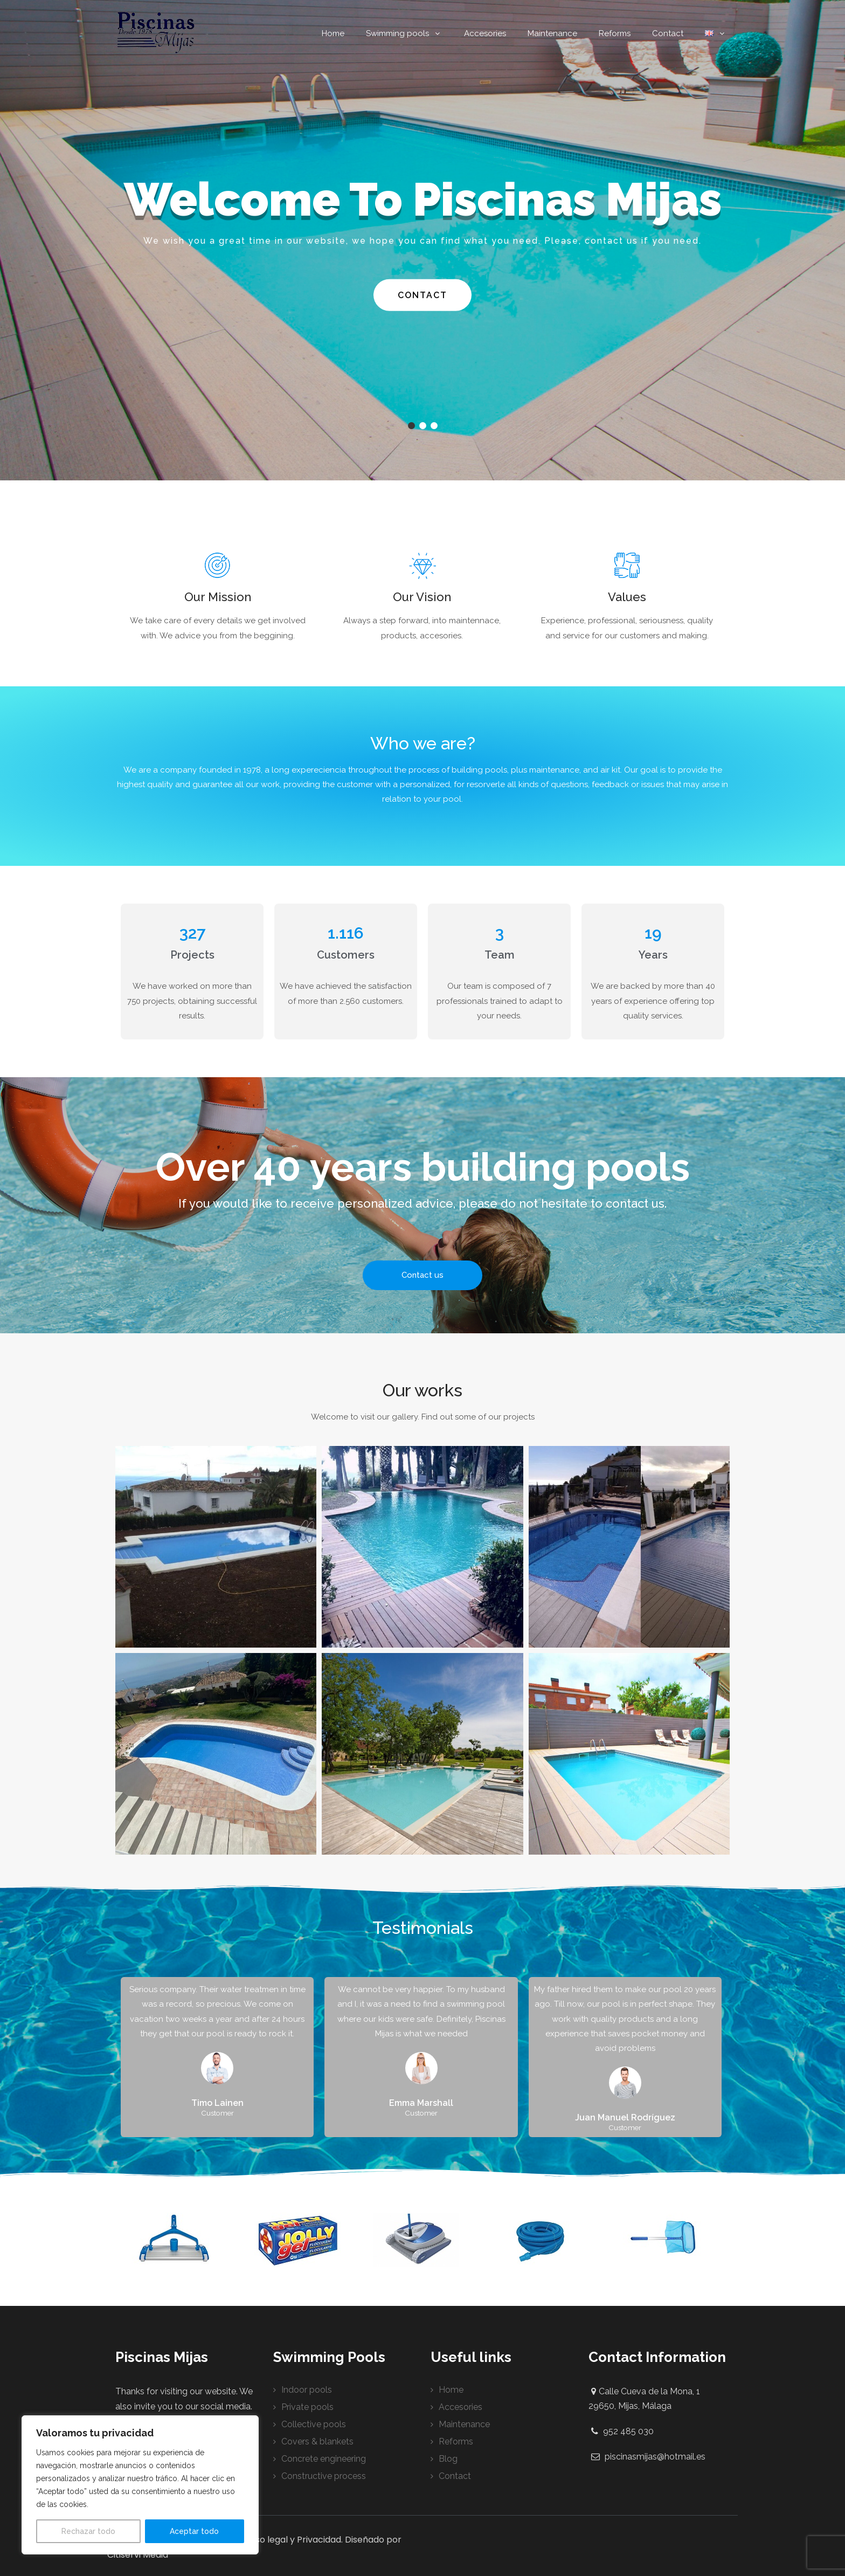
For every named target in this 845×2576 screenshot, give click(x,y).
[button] (215, 1547)
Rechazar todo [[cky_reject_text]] (88, 2531)
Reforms (615, 33)
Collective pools (313, 2424)
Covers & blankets (317, 2441)
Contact (667, 33)
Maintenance (552, 33)
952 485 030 (628, 2431)
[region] (140, 2484)
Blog (448, 2459)
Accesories (485, 33)
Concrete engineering (323, 2459)
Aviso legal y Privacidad (292, 2539)
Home (333, 33)
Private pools (307, 2407)
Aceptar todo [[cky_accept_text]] (194, 2531)
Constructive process (323, 2476)
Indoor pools (306, 2390)
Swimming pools (404, 33)
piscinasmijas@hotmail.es (655, 2456)
